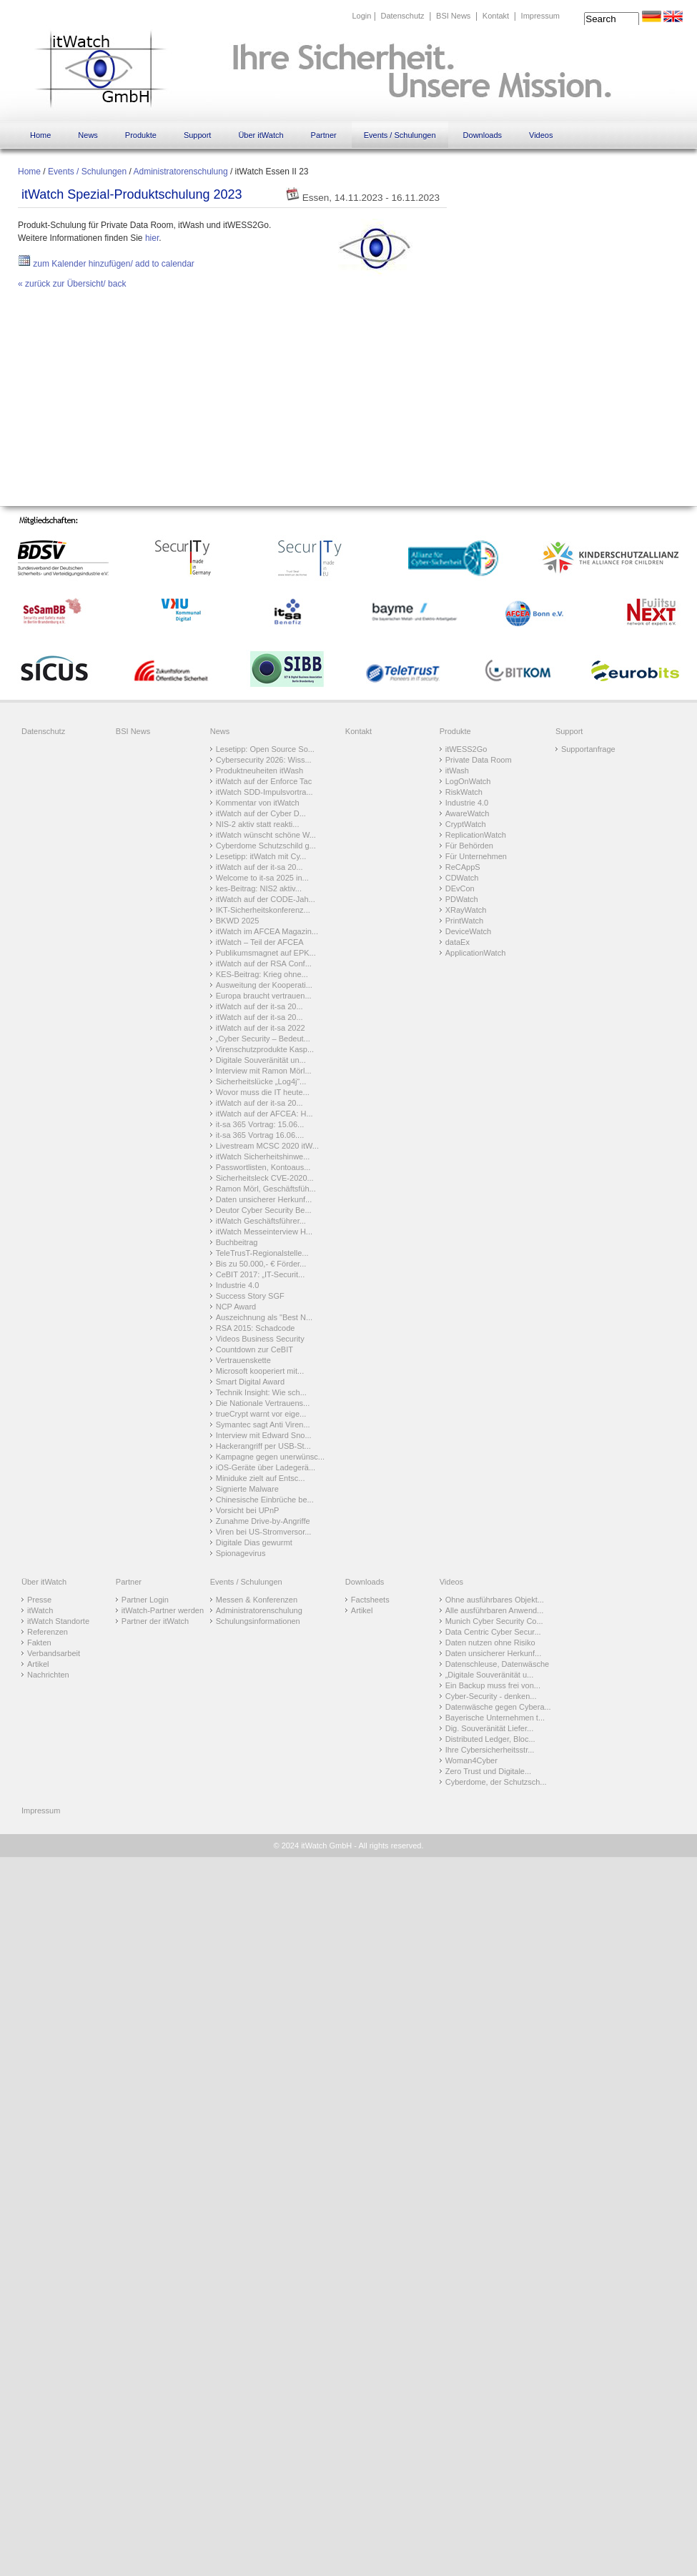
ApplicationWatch (475, 952)
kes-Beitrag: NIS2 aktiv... (259, 888)
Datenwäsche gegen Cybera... (498, 1707)
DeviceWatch (468, 931)
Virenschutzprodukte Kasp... (265, 1049)
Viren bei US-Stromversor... (264, 1531)
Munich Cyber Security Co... (494, 1621)
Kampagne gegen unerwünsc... (270, 1456)
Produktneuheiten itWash (260, 770)
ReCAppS (462, 867)
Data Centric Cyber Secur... (493, 1632)
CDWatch (462, 877)
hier (152, 238)
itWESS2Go (466, 749)
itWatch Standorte (58, 1621)
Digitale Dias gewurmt (254, 1542)
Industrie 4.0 (237, 1285)
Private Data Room (478, 760)
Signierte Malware (247, 1489)
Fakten (39, 1642)
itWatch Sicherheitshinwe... (263, 1156)
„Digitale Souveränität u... (489, 1674)
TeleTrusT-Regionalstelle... (262, 1253)
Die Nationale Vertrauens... (263, 1403)
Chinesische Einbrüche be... (265, 1499)
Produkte (141, 135)
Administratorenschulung (180, 172)
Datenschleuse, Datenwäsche (497, 1664)
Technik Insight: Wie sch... (261, 1392)
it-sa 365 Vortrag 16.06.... (260, 1135)
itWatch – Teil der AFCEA (260, 942)
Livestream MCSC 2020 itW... (267, 1145)
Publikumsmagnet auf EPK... (266, 952)
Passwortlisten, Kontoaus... (263, 1167)
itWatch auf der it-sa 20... (259, 867)
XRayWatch (466, 910)
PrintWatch (464, 920)
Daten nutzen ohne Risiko (490, 1642)
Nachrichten (48, 1674)
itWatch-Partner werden (163, 1610)
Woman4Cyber (471, 1760)
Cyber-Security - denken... (491, 1696)
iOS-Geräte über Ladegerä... (265, 1467)
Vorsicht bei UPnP (248, 1510)
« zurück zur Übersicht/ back (72, 284)
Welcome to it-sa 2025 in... (262, 877)
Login (361, 15)
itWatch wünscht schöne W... (266, 835)
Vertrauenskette (243, 1360)
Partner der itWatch (155, 1621)
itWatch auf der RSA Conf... (264, 963)
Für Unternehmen (476, 856)
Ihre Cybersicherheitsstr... (490, 1749)
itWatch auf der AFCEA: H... (264, 1113)
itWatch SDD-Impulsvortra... (264, 792)
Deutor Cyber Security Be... (264, 1210)
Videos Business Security (260, 1338)
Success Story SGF (250, 1296)
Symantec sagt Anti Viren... (263, 1424)
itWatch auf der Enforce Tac (264, 781)
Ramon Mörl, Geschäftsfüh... (266, 1188)
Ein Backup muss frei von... (492, 1685)
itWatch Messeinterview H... (264, 1231)
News (88, 135)
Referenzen (47, 1632)
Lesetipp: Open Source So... (265, 749)
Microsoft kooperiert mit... (260, 1371)
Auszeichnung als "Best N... (264, 1317)
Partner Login (145, 1599)
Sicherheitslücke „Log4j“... (261, 1081)
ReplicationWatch (475, 835)
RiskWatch (464, 792)
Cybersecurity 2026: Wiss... (264, 760)
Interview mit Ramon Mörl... (264, 1070)
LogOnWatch (468, 781)
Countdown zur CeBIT (254, 1349)
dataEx (457, 942)
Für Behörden (469, 845)
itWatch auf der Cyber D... (261, 813)
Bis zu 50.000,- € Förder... (261, 1263)
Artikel (38, 1664)
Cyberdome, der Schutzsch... (496, 1782)
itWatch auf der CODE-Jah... (265, 899)
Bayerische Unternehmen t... (495, 1717)
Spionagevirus (241, 1553)
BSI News (453, 15)
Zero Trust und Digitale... (488, 1771)
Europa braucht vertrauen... (264, 995)
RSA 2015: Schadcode (255, 1328)
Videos (541, 135)
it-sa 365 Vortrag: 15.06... (260, 1124)
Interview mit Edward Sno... (264, 1435)
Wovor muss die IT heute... (263, 1092)
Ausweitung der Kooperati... (264, 985)
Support (198, 135)
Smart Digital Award (250, 1381)
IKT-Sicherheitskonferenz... (263, 910)
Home (40, 135)
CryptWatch (465, 824)
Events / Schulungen (400, 135)
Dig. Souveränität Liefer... (489, 1728)
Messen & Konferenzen (256, 1599)
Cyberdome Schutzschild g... (266, 845)
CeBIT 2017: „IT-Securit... (260, 1274)
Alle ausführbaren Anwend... (494, 1610)
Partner (324, 135)
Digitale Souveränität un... (261, 1060)
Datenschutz (402, 15)
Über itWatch (260, 135)
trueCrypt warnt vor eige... (261, 1414)
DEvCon (460, 888)
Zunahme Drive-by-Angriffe (263, 1521)
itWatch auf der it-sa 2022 (260, 1028)
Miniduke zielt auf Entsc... (260, 1478)
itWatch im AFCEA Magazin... (267, 931)
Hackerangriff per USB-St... (263, 1446)
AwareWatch (467, 813)
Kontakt (496, 15)
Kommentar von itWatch (258, 802)
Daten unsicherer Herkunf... (264, 1199)
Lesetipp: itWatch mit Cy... (261, 856)
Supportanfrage (588, 749)
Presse (39, 1599)
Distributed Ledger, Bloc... (490, 1739)
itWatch (40, 1610)
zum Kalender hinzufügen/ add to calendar (106, 264)
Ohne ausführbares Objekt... (494, 1599)
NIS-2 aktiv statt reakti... (258, 824)
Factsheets (370, 1599)
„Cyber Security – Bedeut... (263, 1038)
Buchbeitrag (237, 1242)
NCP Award (236, 1306)
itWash (457, 770)
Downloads (482, 135)
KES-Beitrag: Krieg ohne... (262, 974)
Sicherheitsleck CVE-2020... (265, 1178)
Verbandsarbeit (53, 1653)
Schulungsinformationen (258, 1621)
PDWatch (461, 899)
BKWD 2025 (237, 920)
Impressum (540, 15)
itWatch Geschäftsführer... (261, 1221)
